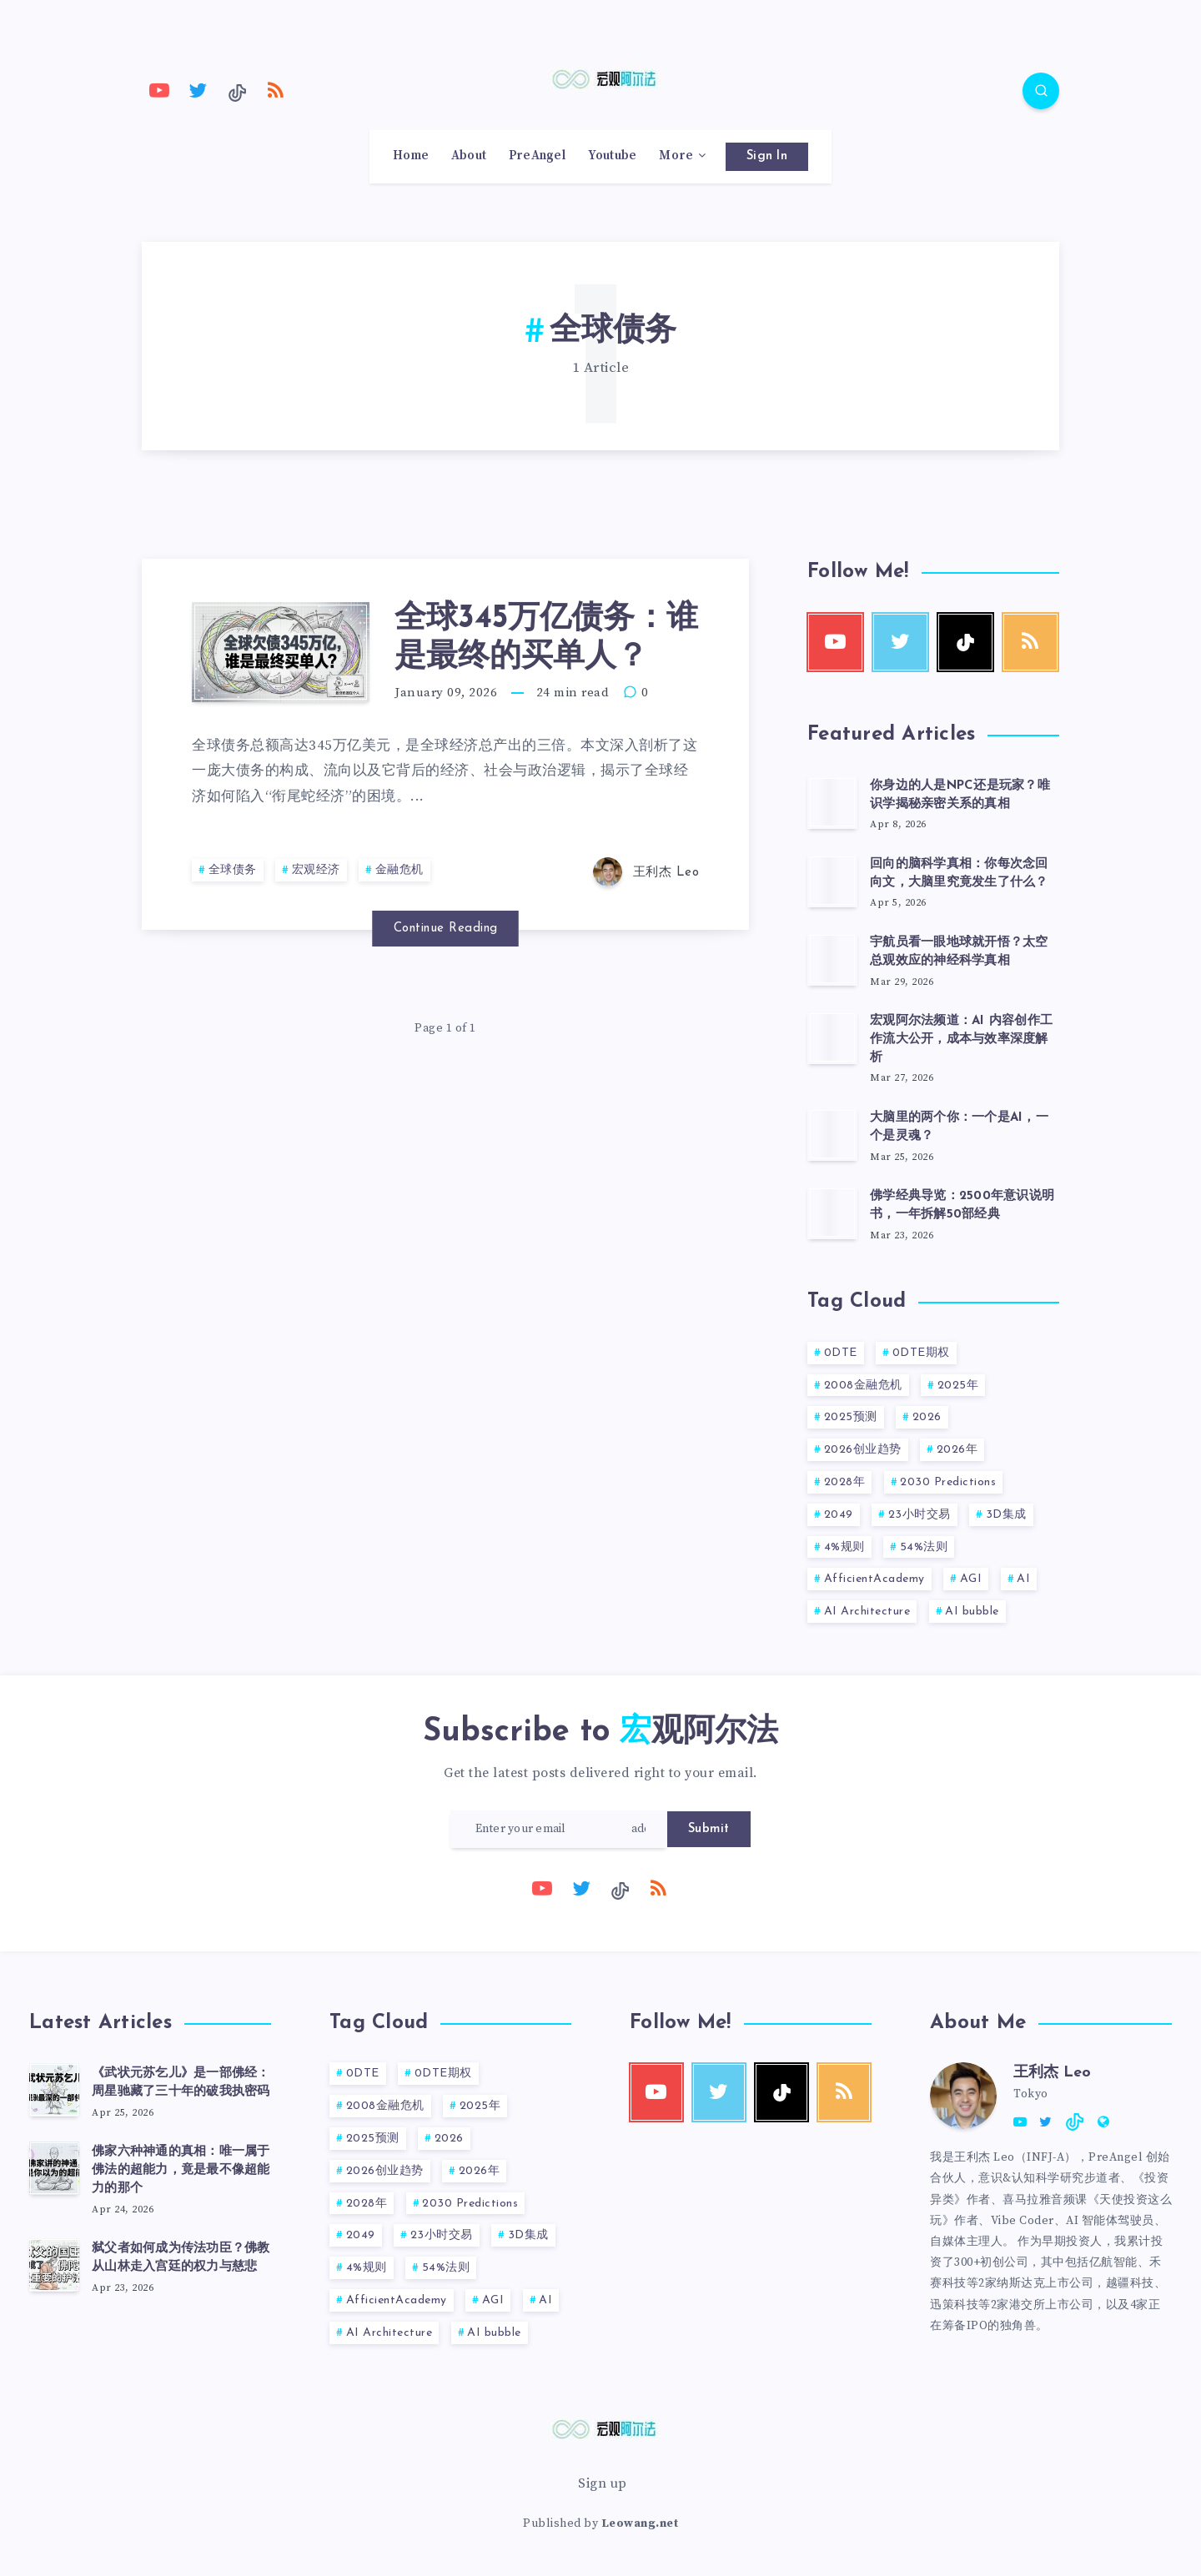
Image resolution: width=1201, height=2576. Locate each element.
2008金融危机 (863, 1385)
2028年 (845, 1482)
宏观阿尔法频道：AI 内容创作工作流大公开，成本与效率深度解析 (961, 1039)
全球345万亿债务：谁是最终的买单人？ (546, 638)
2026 (927, 1417)
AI (1023, 1579)
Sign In (766, 156)
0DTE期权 (921, 1353)
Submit (709, 1829)
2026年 (957, 1450)
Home (411, 155)
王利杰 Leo (1052, 2073)
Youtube (612, 155)
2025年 (958, 1385)
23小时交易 (919, 1515)
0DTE (840, 1353)
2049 (838, 1515)
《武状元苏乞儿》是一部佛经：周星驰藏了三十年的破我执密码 (181, 2082)
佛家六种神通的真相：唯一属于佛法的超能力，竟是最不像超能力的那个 (181, 2170)
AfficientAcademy (874, 1579)
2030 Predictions (948, 1482)
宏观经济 (316, 870)
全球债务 (233, 870)
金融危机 (399, 870)
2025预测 (850, 1417)
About (469, 155)
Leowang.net (640, 2523)
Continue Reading (446, 928)
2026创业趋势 (863, 1450)
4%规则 (844, 1547)
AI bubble (972, 1611)
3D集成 (1006, 1515)
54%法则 (924, 1547)
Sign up (602, 2483)
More (676, 155)
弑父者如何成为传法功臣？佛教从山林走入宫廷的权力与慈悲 (181, 2257)
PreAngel (537, 155)
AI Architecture (867, 1611)
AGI (971, 1579)
